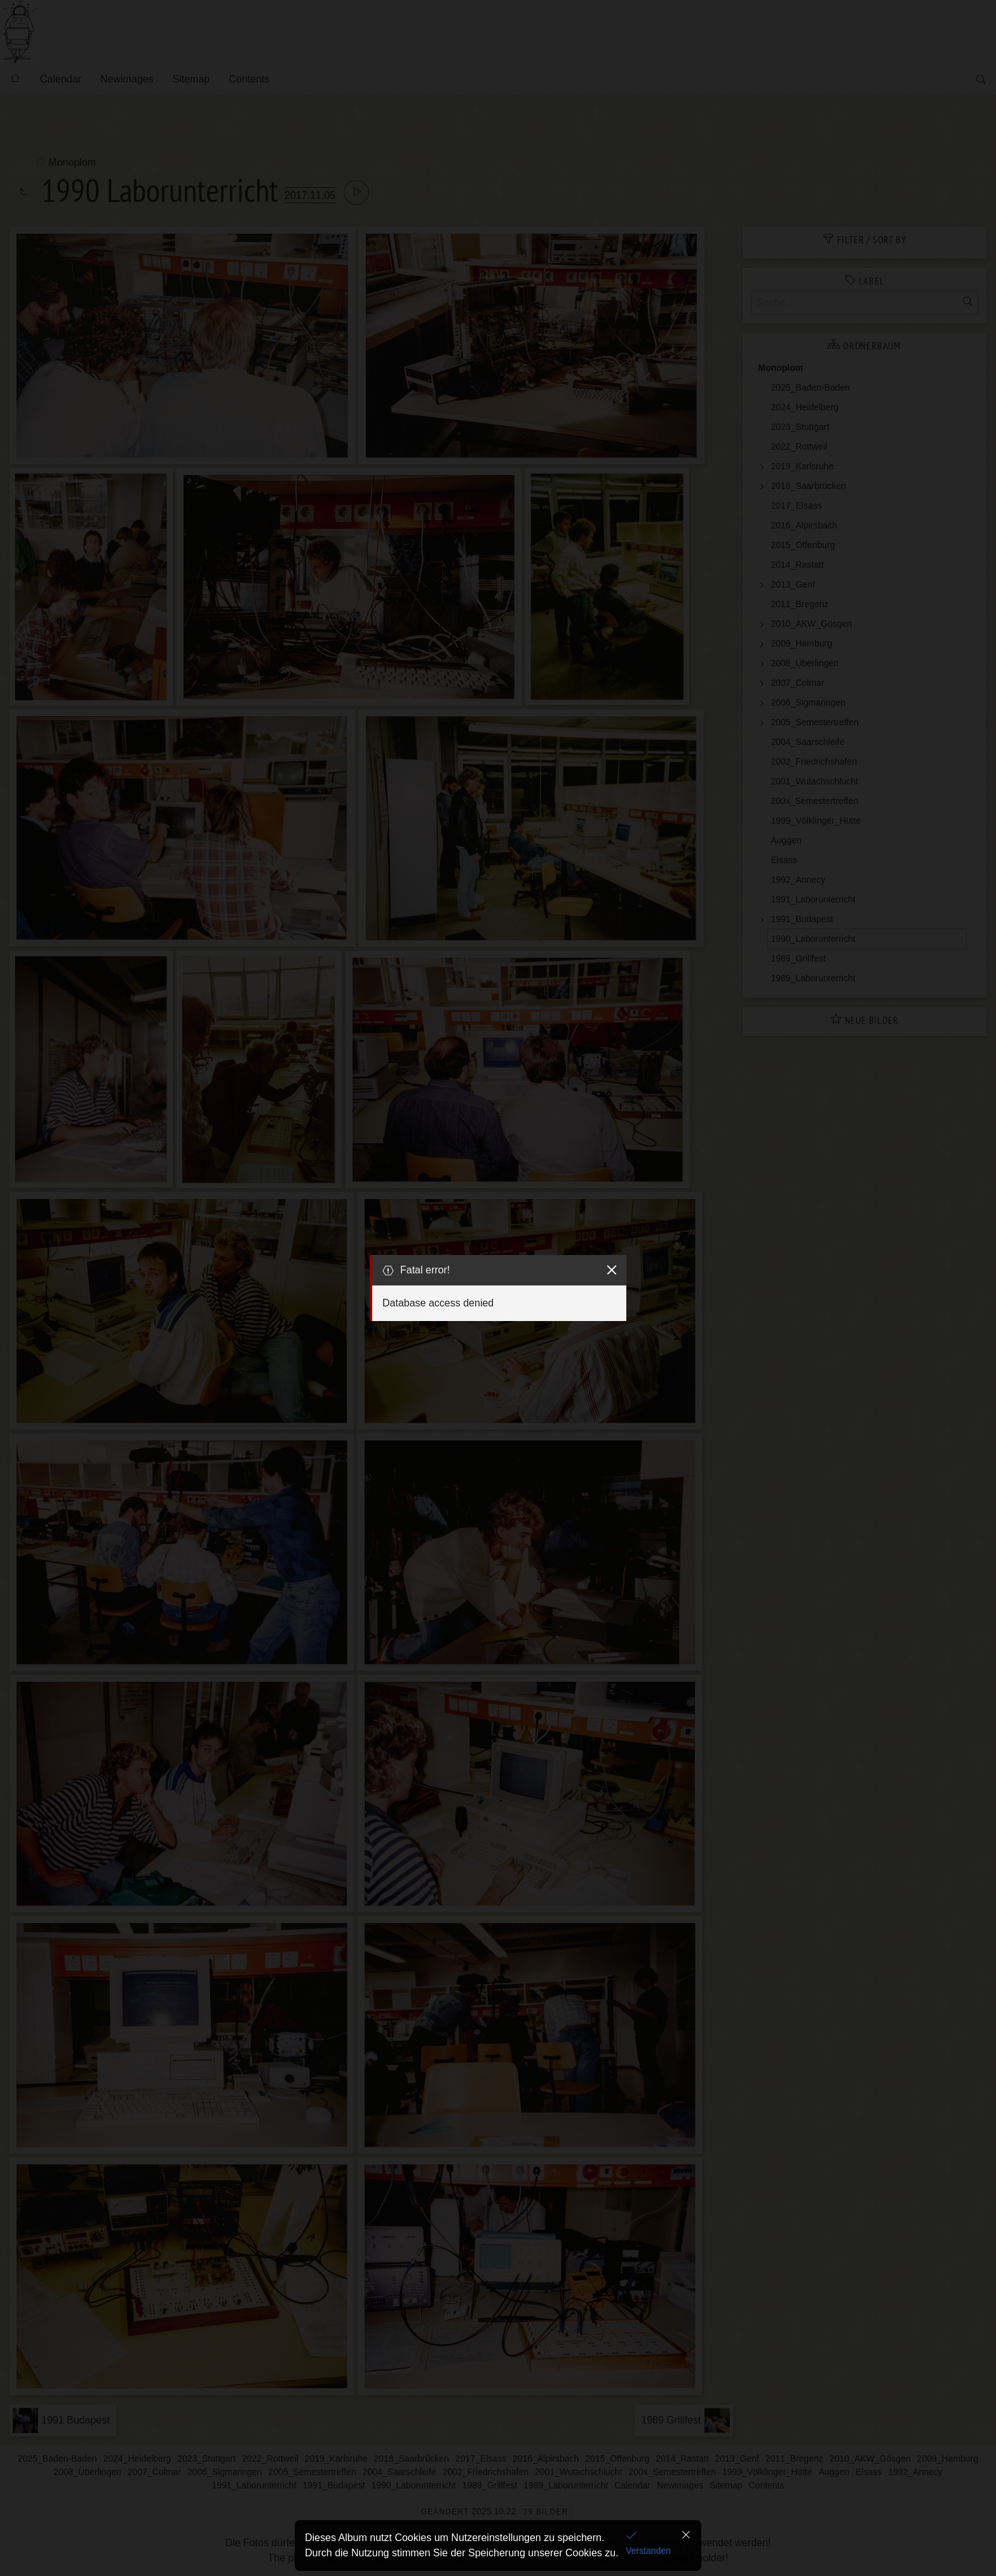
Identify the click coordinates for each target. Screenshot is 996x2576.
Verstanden (648, 2551)
